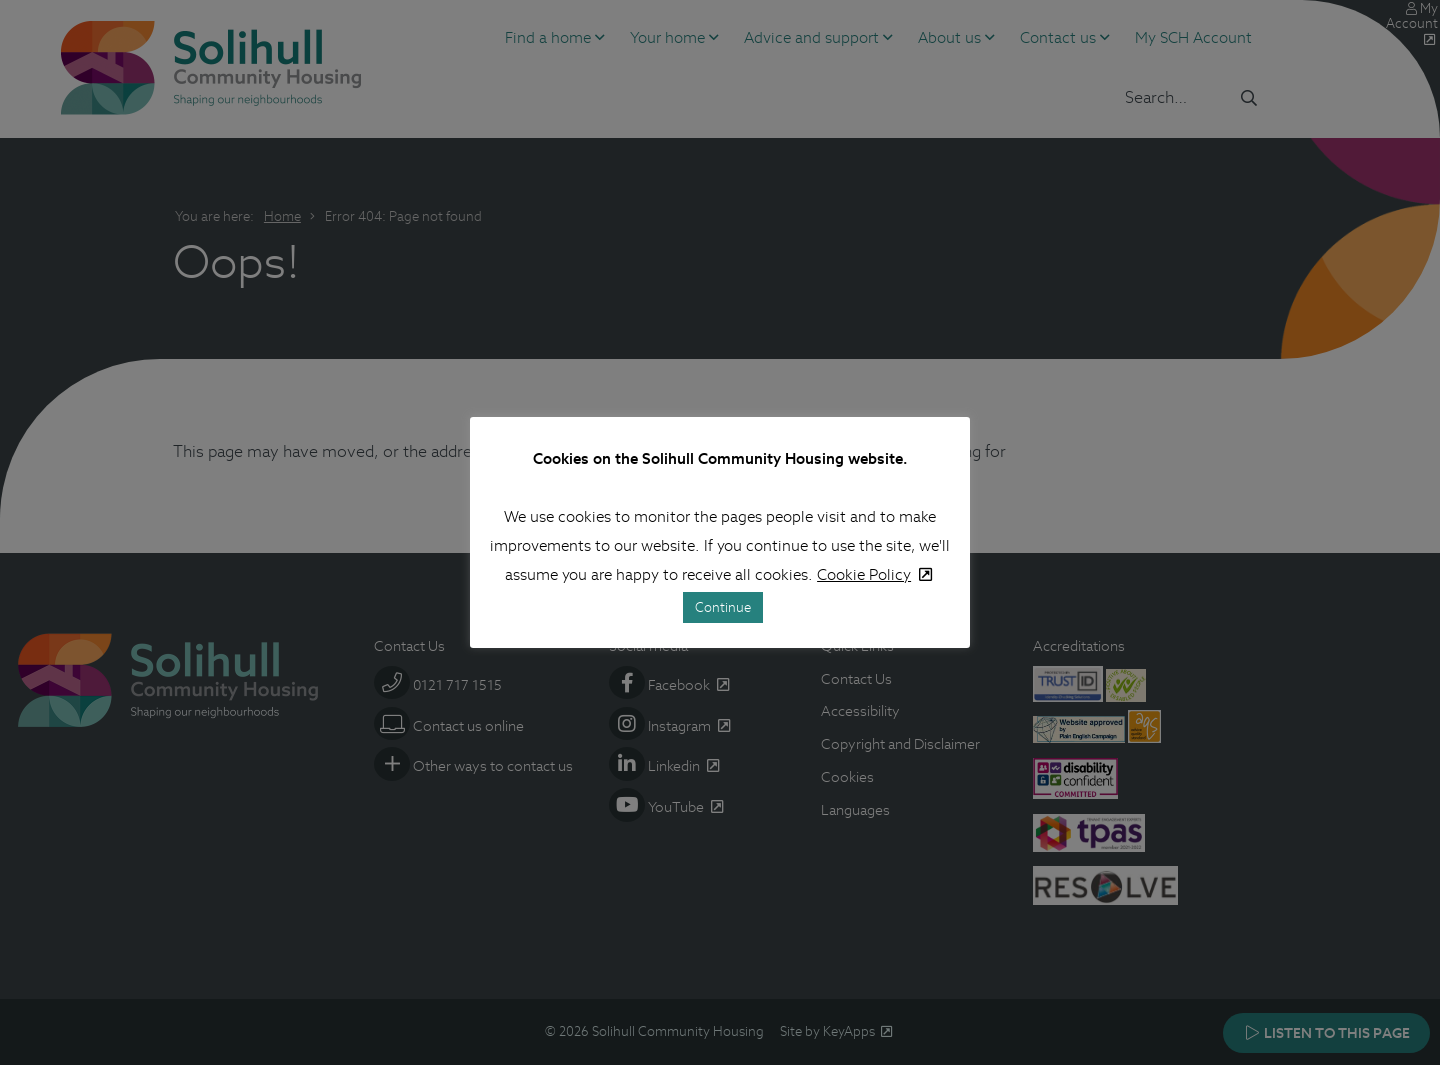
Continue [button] (723, 607)
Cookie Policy (864, 574)
